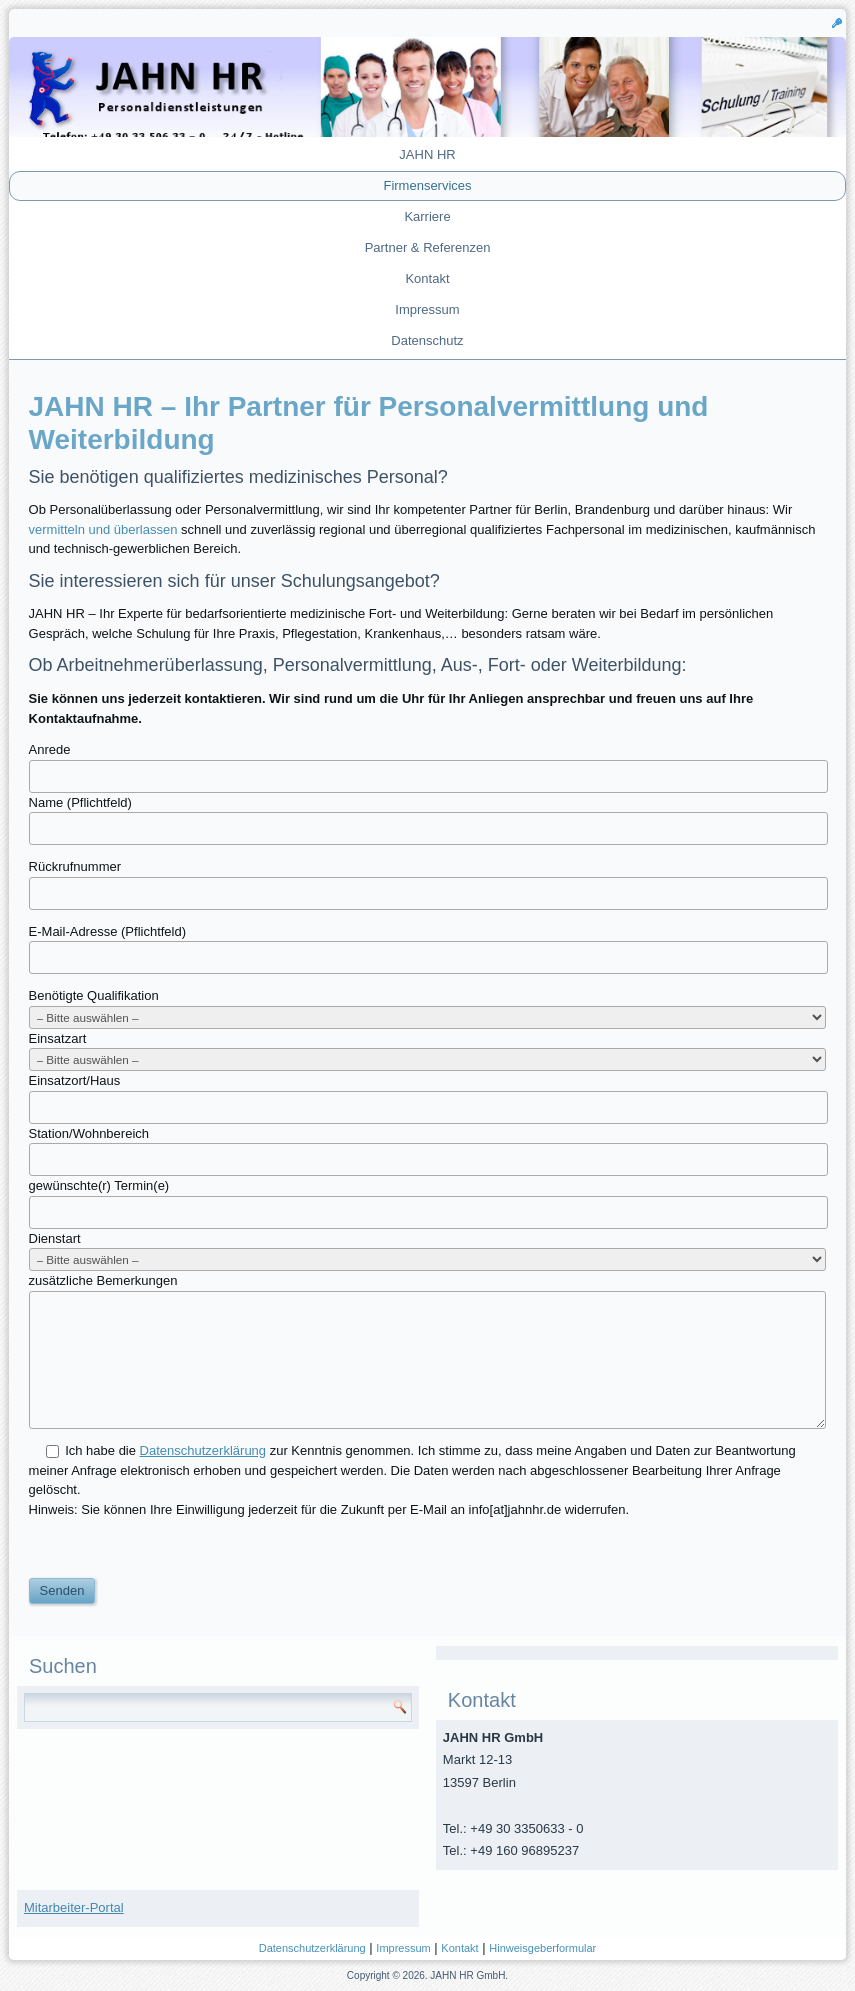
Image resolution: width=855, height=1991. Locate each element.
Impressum (427, 309)
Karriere (427, 216)
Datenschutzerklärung (312, 1948)
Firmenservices (427, 185)
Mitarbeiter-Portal (74, 1907)
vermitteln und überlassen (103, 529)
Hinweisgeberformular (542, 1948)
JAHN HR (427, 154)
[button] (837, 22)
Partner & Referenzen (428, 247)
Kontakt (427, 278)
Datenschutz (427, 340)
